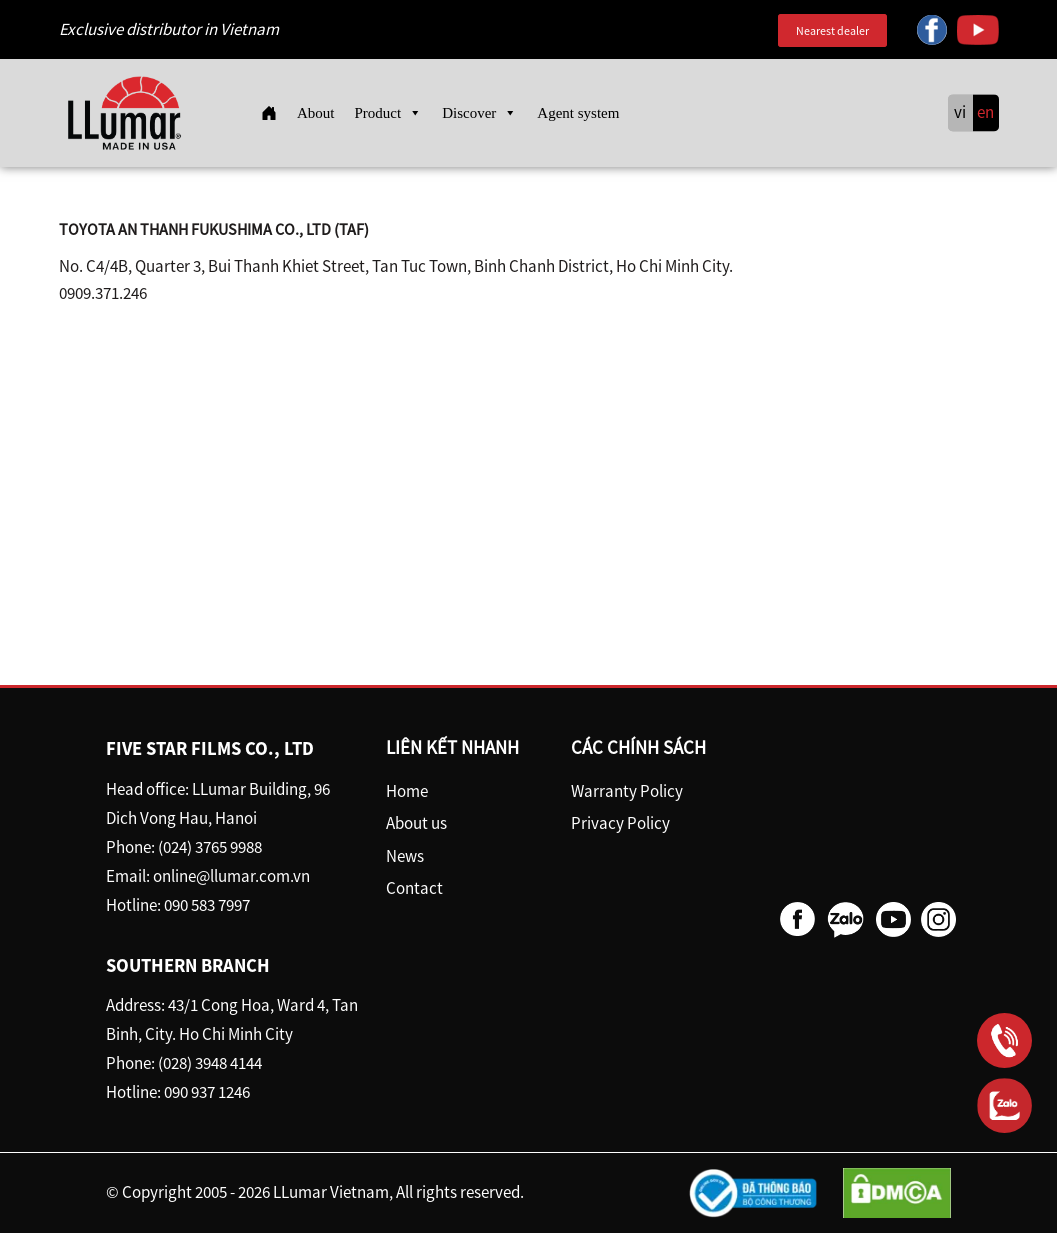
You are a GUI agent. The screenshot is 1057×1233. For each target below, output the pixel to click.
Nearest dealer (832, 30)
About (316, 113)
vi (960, 113)
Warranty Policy (627, 791)
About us (416, 823)
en (985, 113)
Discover (479, 113)
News (405, 856)
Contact (414, 888)
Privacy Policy (620, 823)
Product (389, 113)
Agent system (578, 113)
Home (407, 791)
